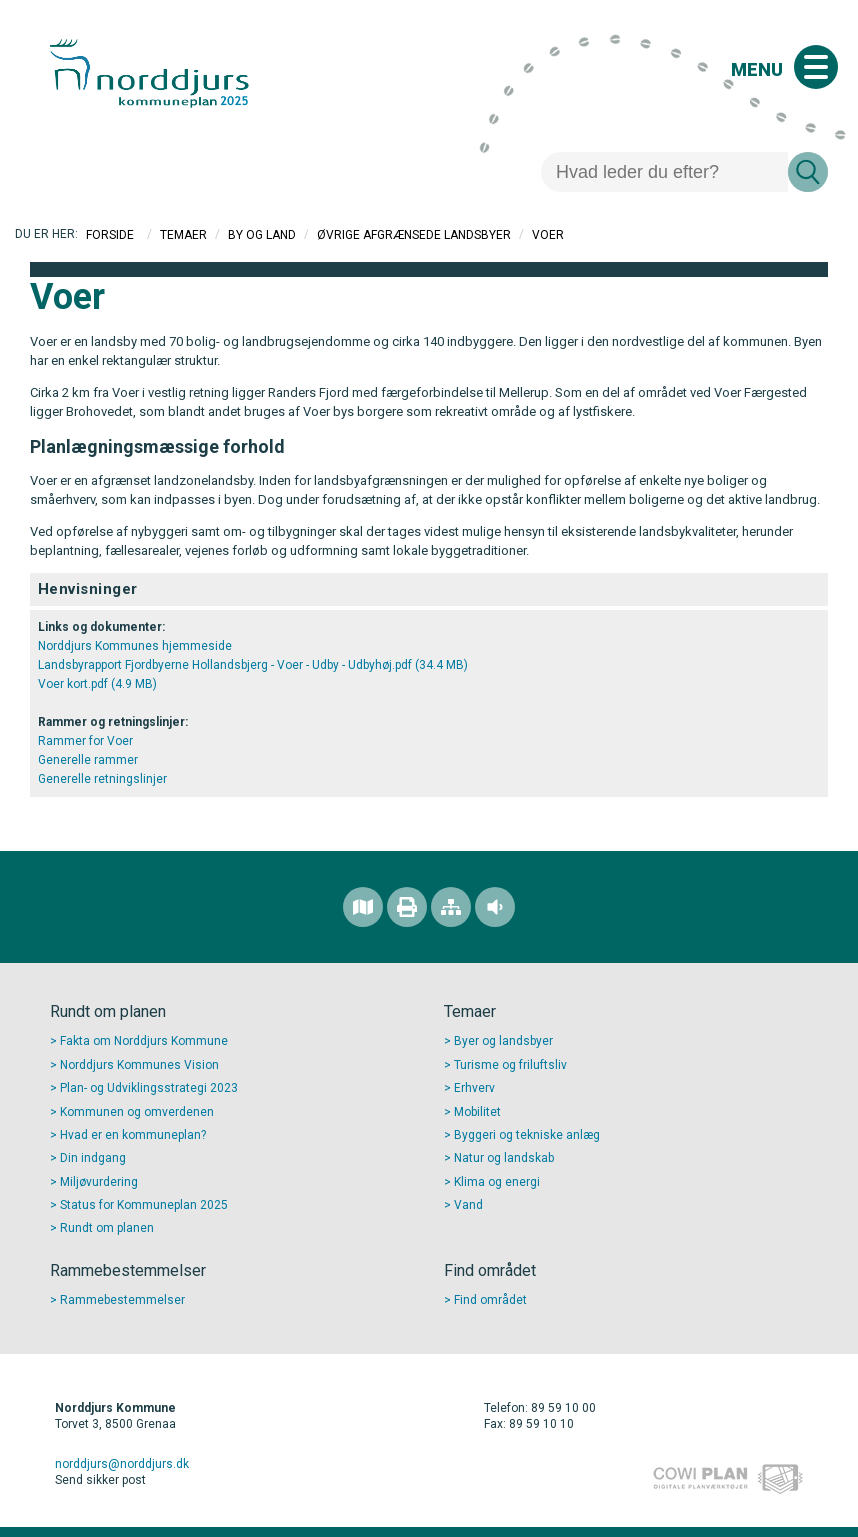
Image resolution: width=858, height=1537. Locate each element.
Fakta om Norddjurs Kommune (144, 1041)
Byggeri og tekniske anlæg (527, 1135)
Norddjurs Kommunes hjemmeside (135, 646)
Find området (490, 1300)
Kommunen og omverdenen (137, 1112)
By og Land (262, 235)
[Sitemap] (451, 907)
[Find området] (363, 907)
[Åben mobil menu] (816, 67)
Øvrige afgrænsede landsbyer (414, 235)
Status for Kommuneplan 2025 (144, 1205)
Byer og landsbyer (503, 1041)
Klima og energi (497, 1182)
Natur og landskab (504, 1158)
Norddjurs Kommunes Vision (139, 1065)
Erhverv (474, 1088)
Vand (468, 1205)
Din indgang (93, 1158)
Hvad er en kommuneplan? (133, 1135)
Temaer (183, 235)
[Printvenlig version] (407, 907)
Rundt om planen (107, 1228)
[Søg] (664, 172)
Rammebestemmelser (122, 1300)
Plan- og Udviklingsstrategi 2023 (149, 1088)
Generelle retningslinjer (102, 779)
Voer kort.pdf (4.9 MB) (97, 684)
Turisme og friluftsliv (510, 1065)
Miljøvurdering (99, 1182)
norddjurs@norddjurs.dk (122, 1464)
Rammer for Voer (85, 741)
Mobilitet (477, 1112)
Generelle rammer (88, 760)
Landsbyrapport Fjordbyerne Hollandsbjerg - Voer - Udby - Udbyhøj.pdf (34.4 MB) (253, 665)
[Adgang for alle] (495, 907)
